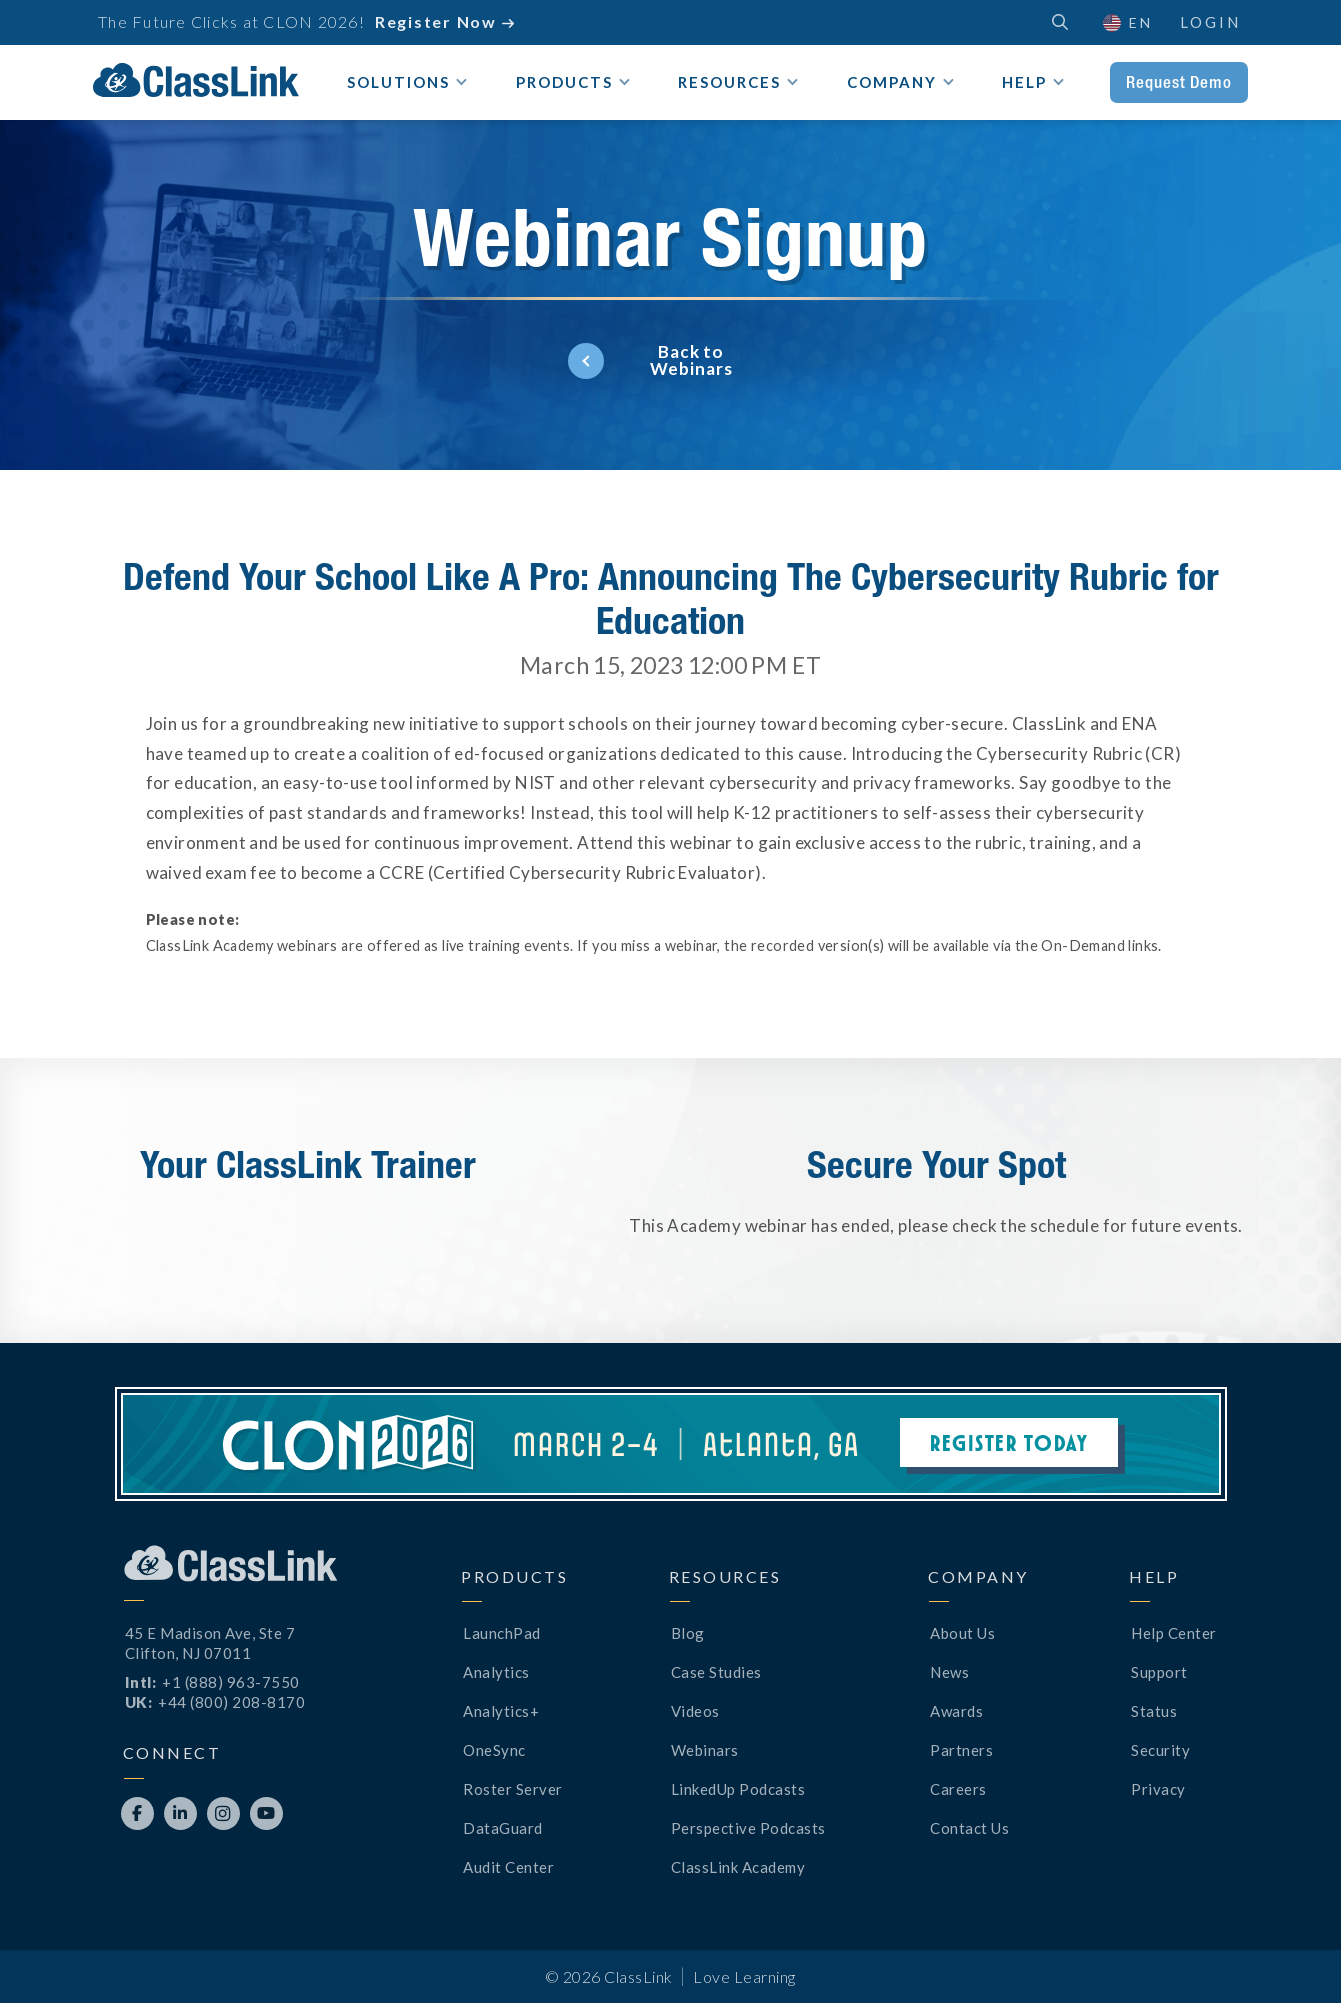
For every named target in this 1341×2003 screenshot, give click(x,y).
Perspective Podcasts (748, 1828)
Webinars (705, 1750)
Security (1160, 1750)
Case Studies (716, 1672)
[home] (196, 80)
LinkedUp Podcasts (738, 1789)
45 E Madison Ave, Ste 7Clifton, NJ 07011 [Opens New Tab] (210, 1643)
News (949, 1672)
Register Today (1009, 1442)
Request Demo (1178, 82)
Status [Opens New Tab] (1154, 1711)
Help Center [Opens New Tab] (1174, 1633)
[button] (1126, 22)
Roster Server (513, 1789)
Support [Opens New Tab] (1159, 1672)
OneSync (494, 1750)
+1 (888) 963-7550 (231, 1682)
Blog (688, 1633)
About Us (962, 1633)
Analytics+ (501, 1711)
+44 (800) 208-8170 (231, 1702)
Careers (958, 1789)
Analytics (496, 1672)
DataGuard (503, 1828)
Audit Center (508, 1867)
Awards (956, 1711)
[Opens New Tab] (137, 1813)
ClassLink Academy (738, 1867)
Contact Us (969, 1828)
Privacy (1158, 1789)
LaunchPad (502, 1633)
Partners (961, 1750)
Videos (695, 1711)
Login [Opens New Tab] (1210, 22)
